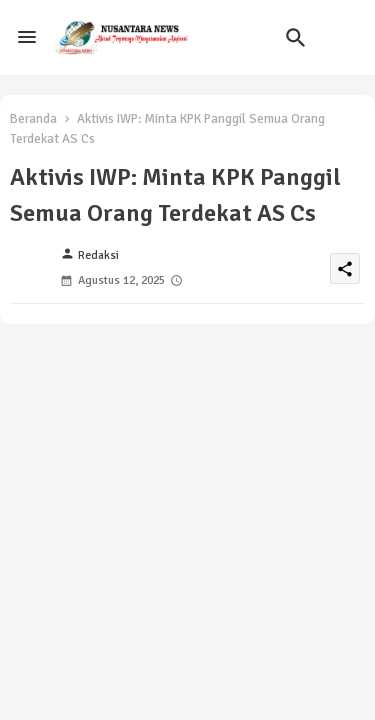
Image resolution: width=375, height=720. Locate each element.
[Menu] (27, 38)
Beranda (33, 119)
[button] (296, 38)
